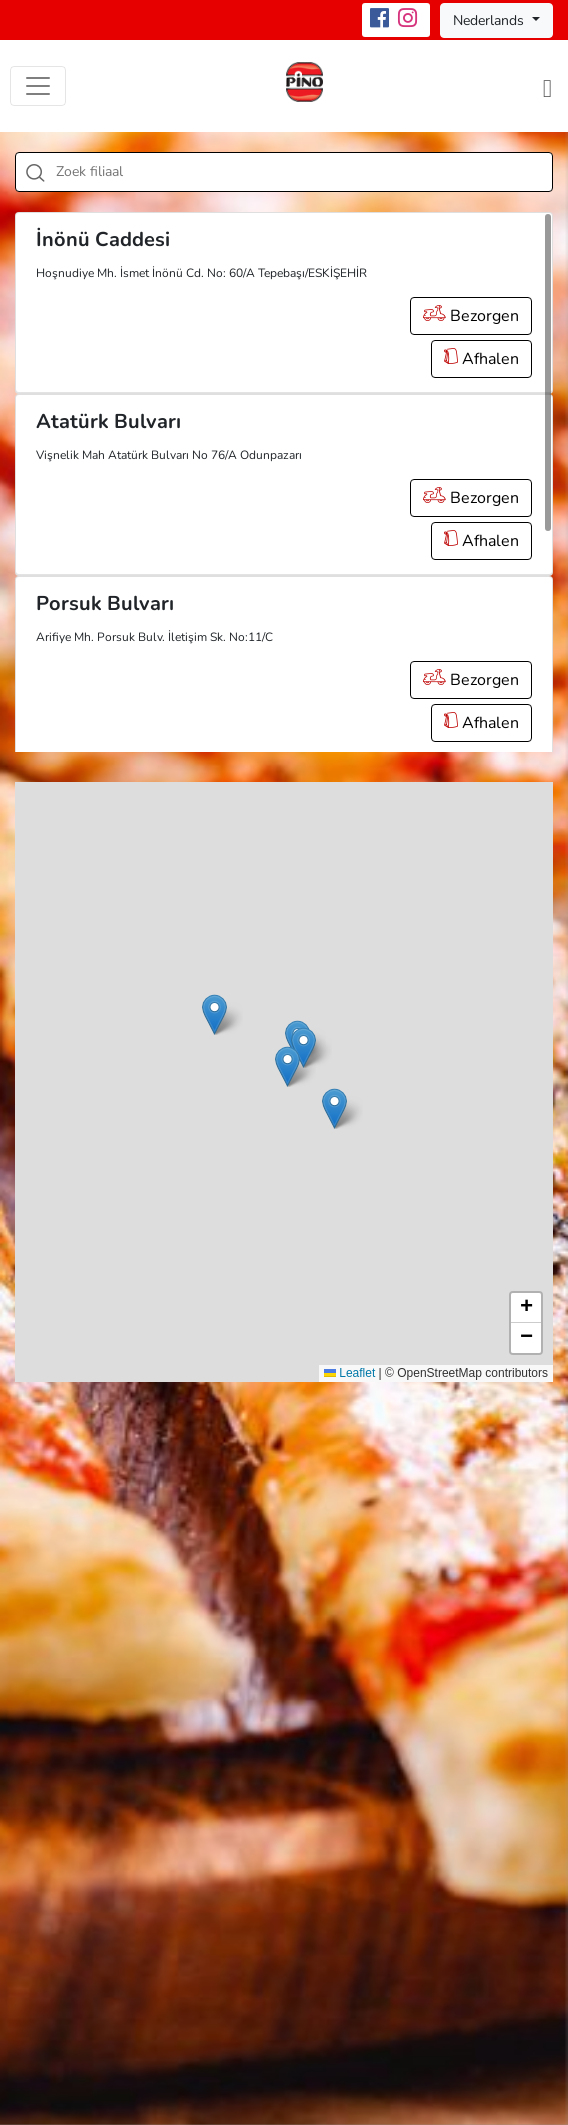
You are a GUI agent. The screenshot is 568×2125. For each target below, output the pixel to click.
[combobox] (284, 172)
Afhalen (481, 359)
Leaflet (349, 1373)
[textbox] (306, 172)
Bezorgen (471, 316)
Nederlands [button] (490, 20)
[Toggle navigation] (38, 86)
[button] (287, 1066)
